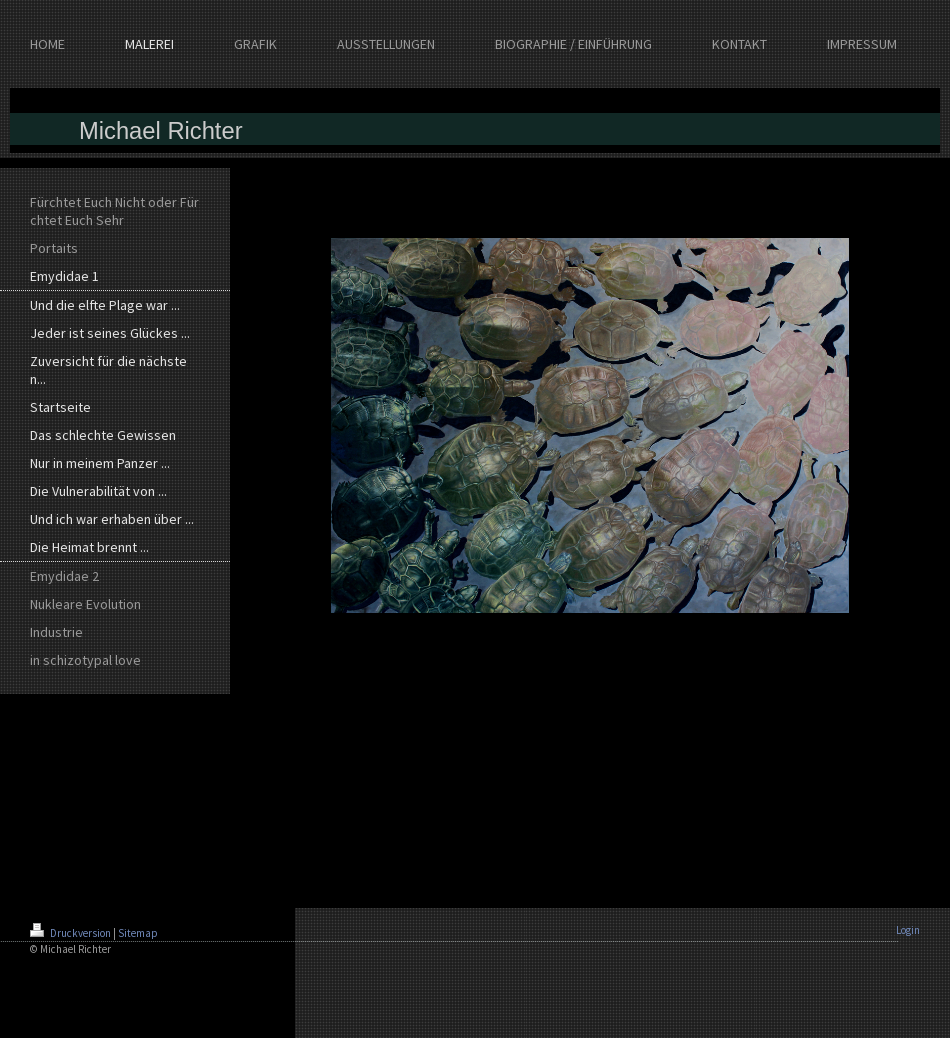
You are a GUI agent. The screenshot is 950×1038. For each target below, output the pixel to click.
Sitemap (138, 933)
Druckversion (71, 933)
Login (908, 930)
